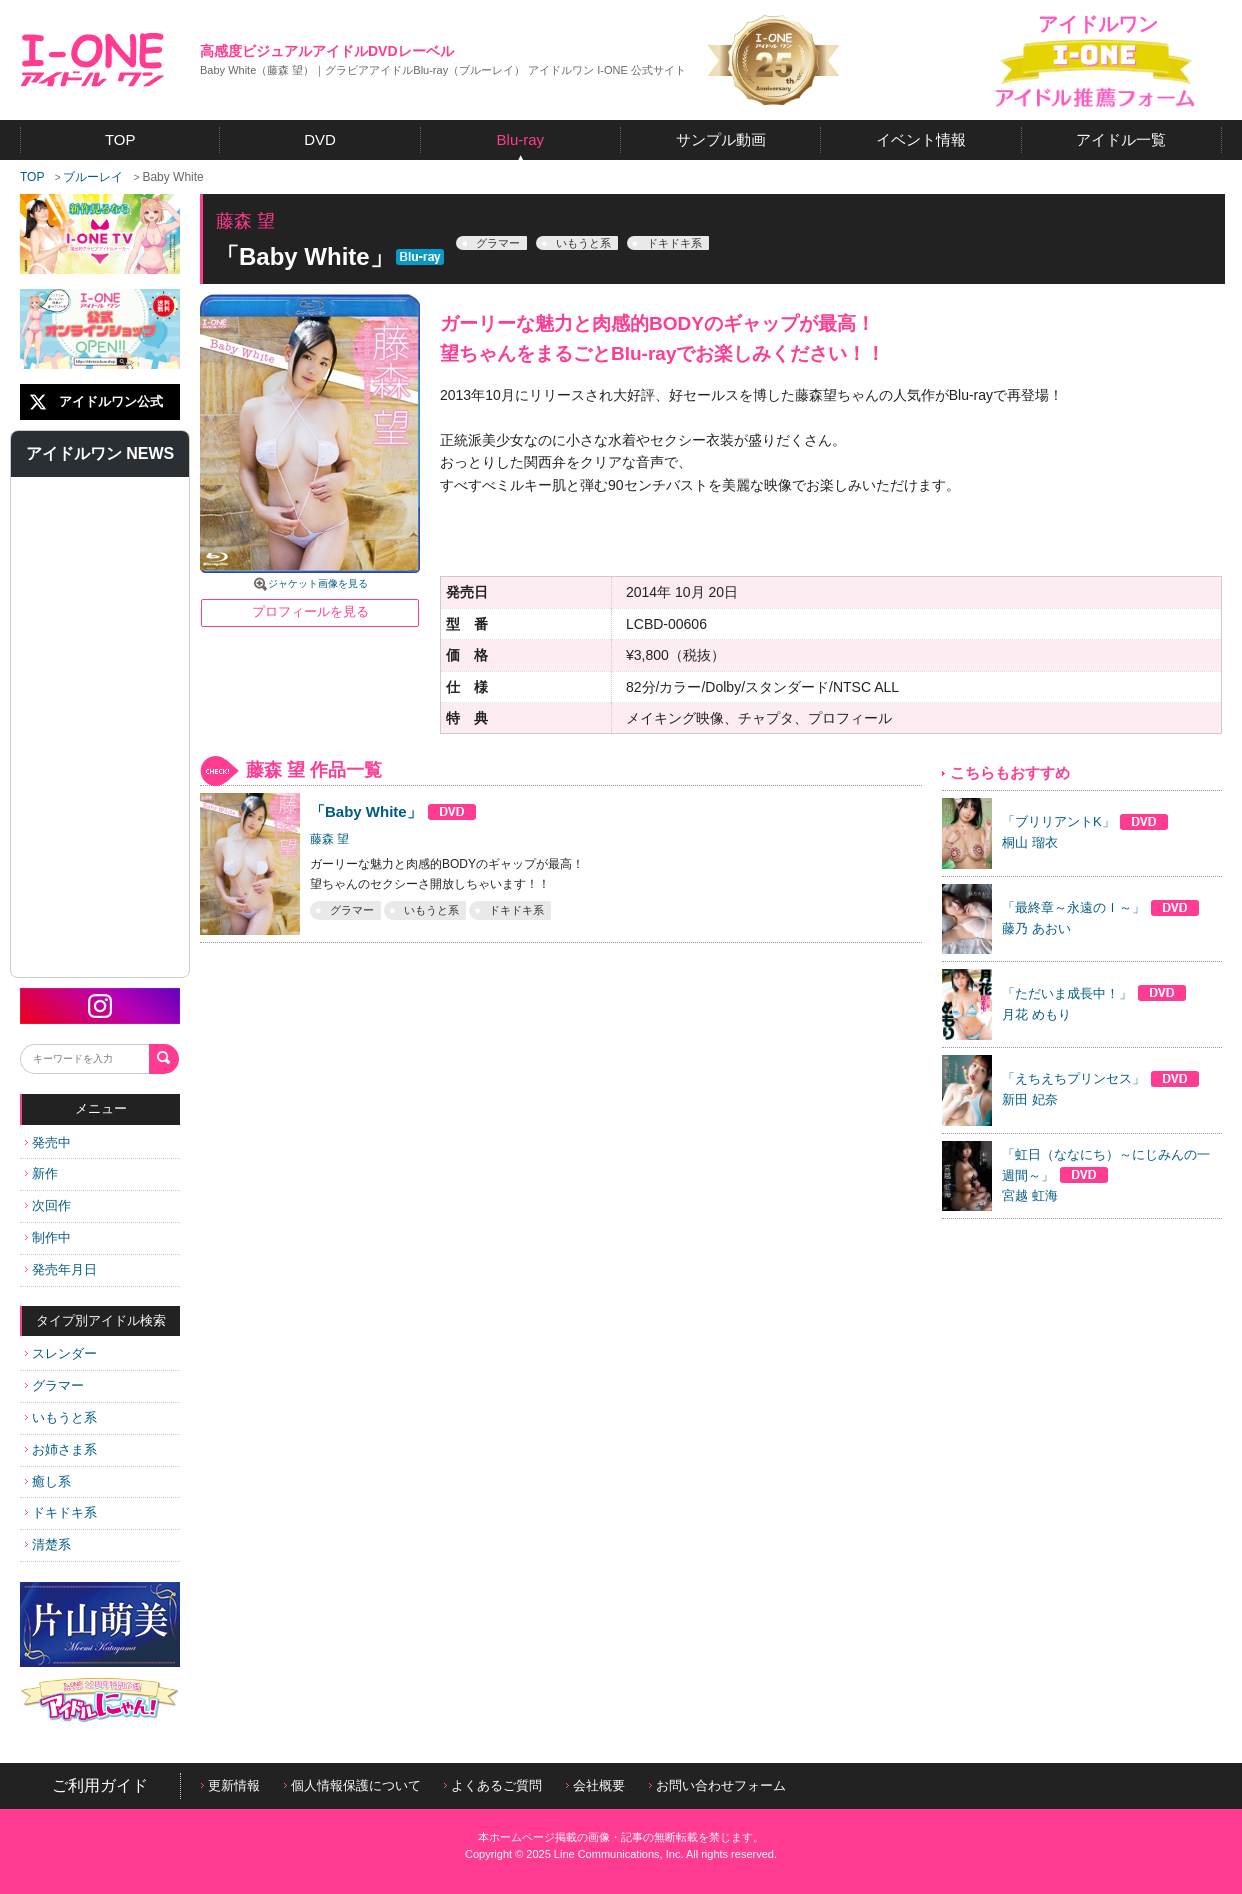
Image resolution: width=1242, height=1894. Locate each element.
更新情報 (230, 1785)
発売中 (48, 1142)
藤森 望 (329, 839)
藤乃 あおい (1036, 928)
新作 (41, 1173)
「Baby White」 (393, 811)
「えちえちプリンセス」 (1101, 1078)
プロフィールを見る (310, 611)
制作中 (48, 1237)
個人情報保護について (352, 1785)
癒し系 (48, 1481)
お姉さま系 (61, 1449)
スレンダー (61, 1353)
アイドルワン (92, 60)
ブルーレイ (93, 177)
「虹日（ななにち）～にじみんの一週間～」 (1106, 1165)
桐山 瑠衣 (1030, 842)
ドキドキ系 (61, 1512)
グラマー (54, 1385)
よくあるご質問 (493, 1785)
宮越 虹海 (1030, 1195)
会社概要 (595, 1785)
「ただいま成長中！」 (1094, 993)
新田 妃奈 (1030, 1099)
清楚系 (48, 1544)
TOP (32, 177)
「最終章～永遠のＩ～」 (1101, 907)
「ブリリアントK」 (1085, 821)
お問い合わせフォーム (717, 1785)
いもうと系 (61, 1417)
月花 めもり (1036, 1014)
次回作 (48, 1205)
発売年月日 (61, 1269)
